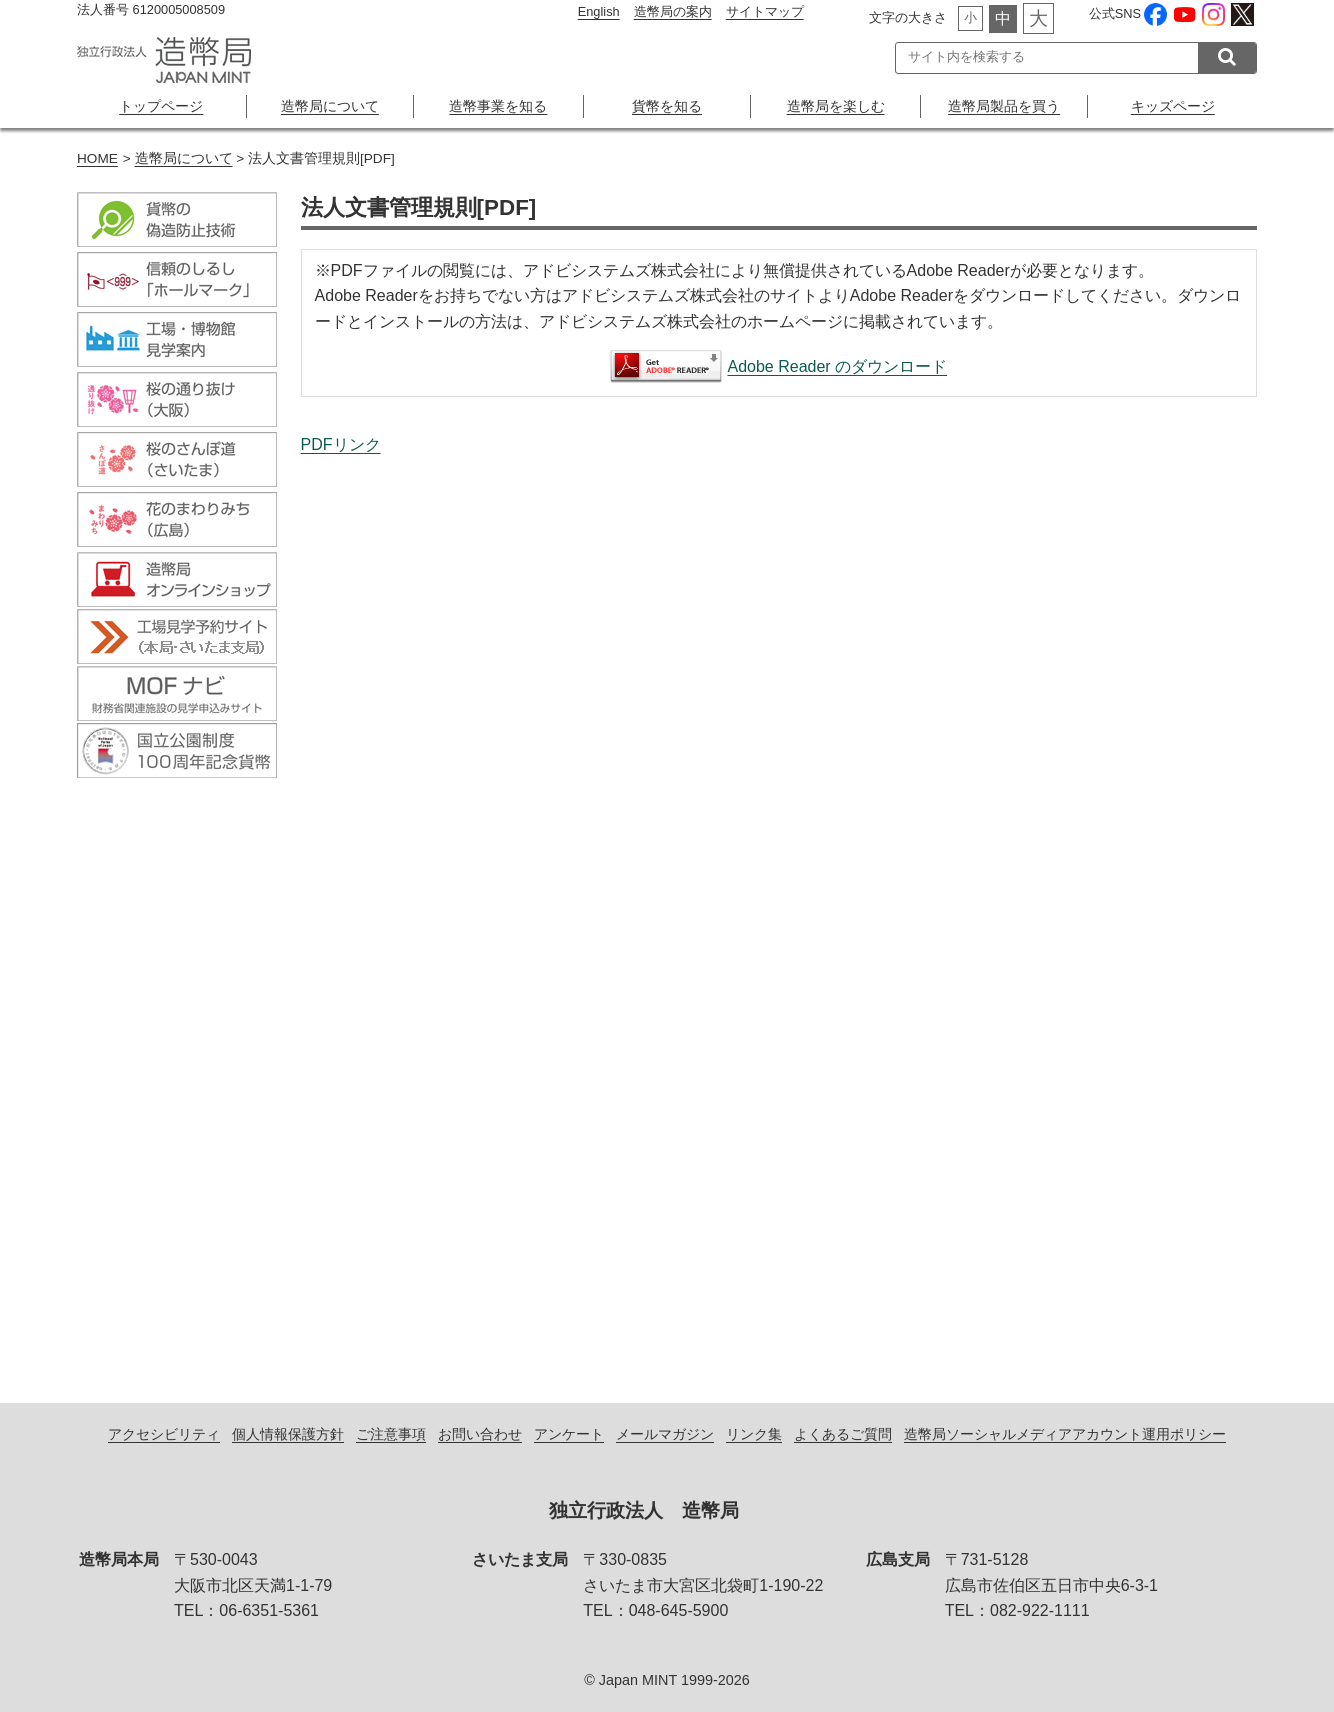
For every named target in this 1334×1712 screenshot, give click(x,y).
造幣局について (330, 106)
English (599, 11)
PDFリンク (341, 444)
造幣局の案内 (673, 11)
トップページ (161, 106)
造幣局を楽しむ (836, 106)
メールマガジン (665, 1434)
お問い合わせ (480, 1434)
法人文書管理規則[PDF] (779, 908)
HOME (97, 158)
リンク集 (754, 1434)
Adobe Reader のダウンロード (837, 366)
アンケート (569, 1434)
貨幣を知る (667, 106)
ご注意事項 (391, 1434)
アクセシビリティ (164, 1434)
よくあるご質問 (843, 1434)
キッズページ (1173, 106)
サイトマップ (765, 11)
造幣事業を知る (498, 106)
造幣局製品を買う (1004, 106)
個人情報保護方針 (288, 1434)
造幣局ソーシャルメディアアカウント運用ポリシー (1065, 1434)
